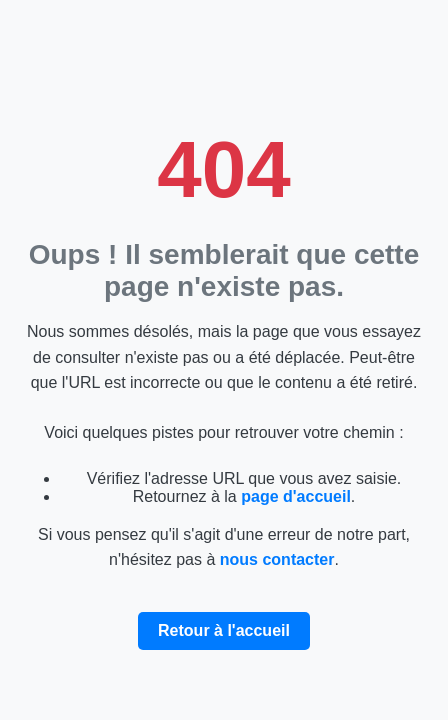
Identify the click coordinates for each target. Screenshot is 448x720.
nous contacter (277, 559)
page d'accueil (296, 496)
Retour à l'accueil (224, 630)
